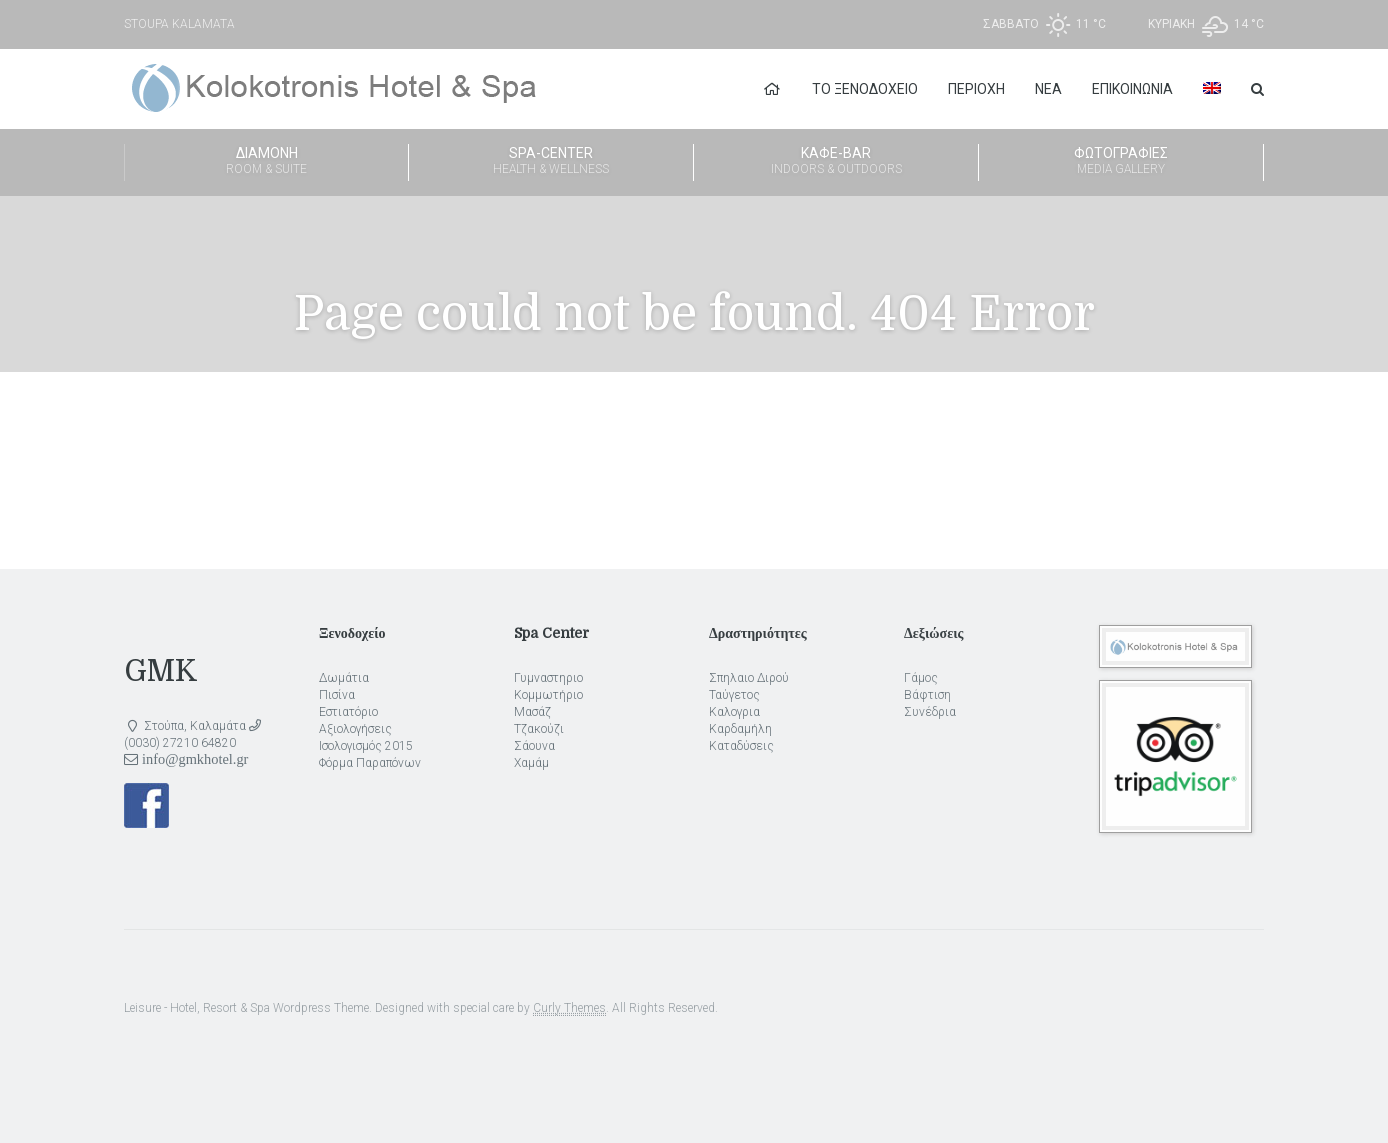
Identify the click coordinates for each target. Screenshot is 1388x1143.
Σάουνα (534, 746)
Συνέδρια (930, 712)
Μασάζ (532, 712)
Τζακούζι (539, 729)
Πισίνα (337, 695)
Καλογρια (734, 712)
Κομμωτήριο (548, 695)
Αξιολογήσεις (355, 729)
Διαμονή (266, 162)
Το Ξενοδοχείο (865, 89)
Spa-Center (551, 162)
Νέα (1048, 89)
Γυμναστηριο (548, 678)
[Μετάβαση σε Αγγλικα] (1212, 89)
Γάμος (921, 678)
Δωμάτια (344, 678)
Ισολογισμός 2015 (366, 746)
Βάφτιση (927, 695)
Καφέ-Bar (836, 162)
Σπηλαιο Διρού (749, 678)
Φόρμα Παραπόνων (370, 763)
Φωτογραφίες (1121, 162)
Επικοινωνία (1132, 89)
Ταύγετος (734, 695)
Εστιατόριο (348, 712)
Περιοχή (976, 89)
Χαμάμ (531, 763)
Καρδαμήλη (740, 729)
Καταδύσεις (741, 746)
